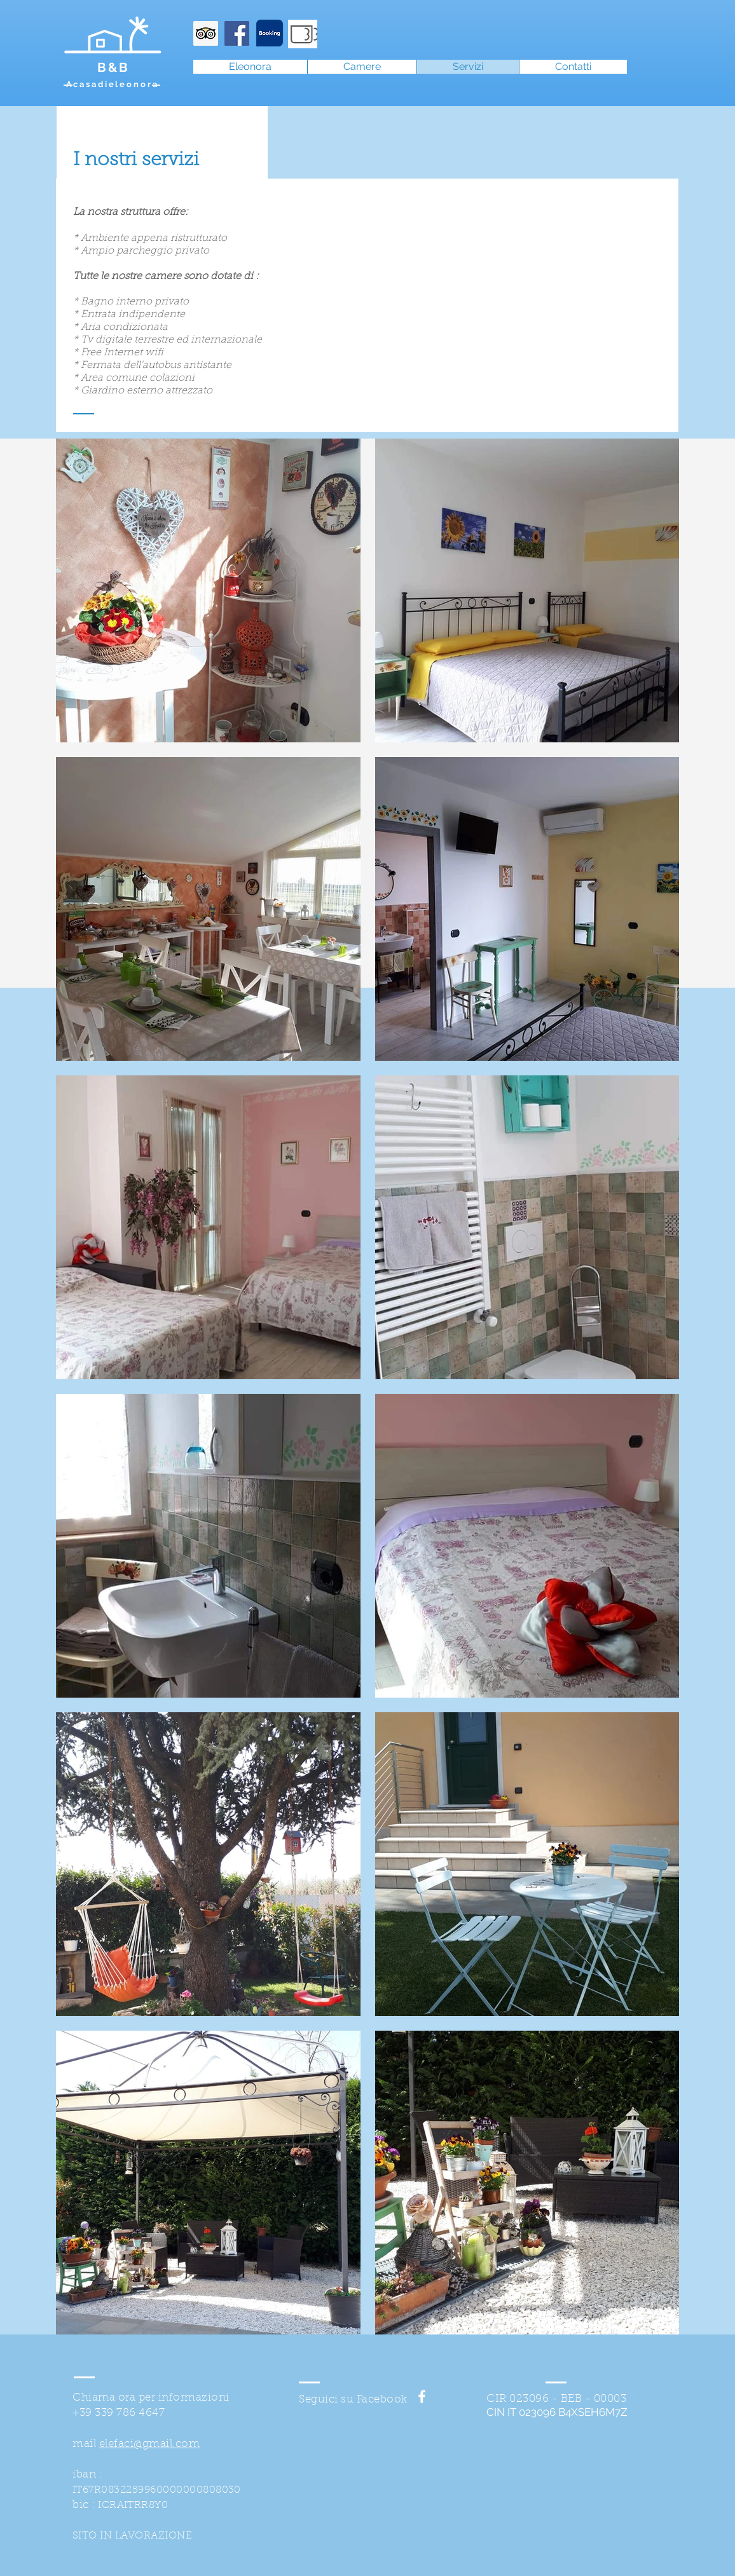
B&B (113, 67)
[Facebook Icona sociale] (236, 33)
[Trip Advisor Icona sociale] (205, 33)
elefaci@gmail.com (149, 2444)
